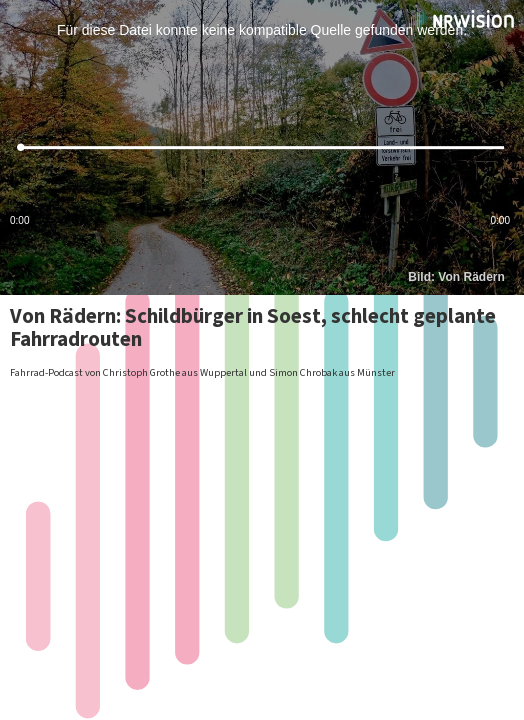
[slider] (262, 147)
